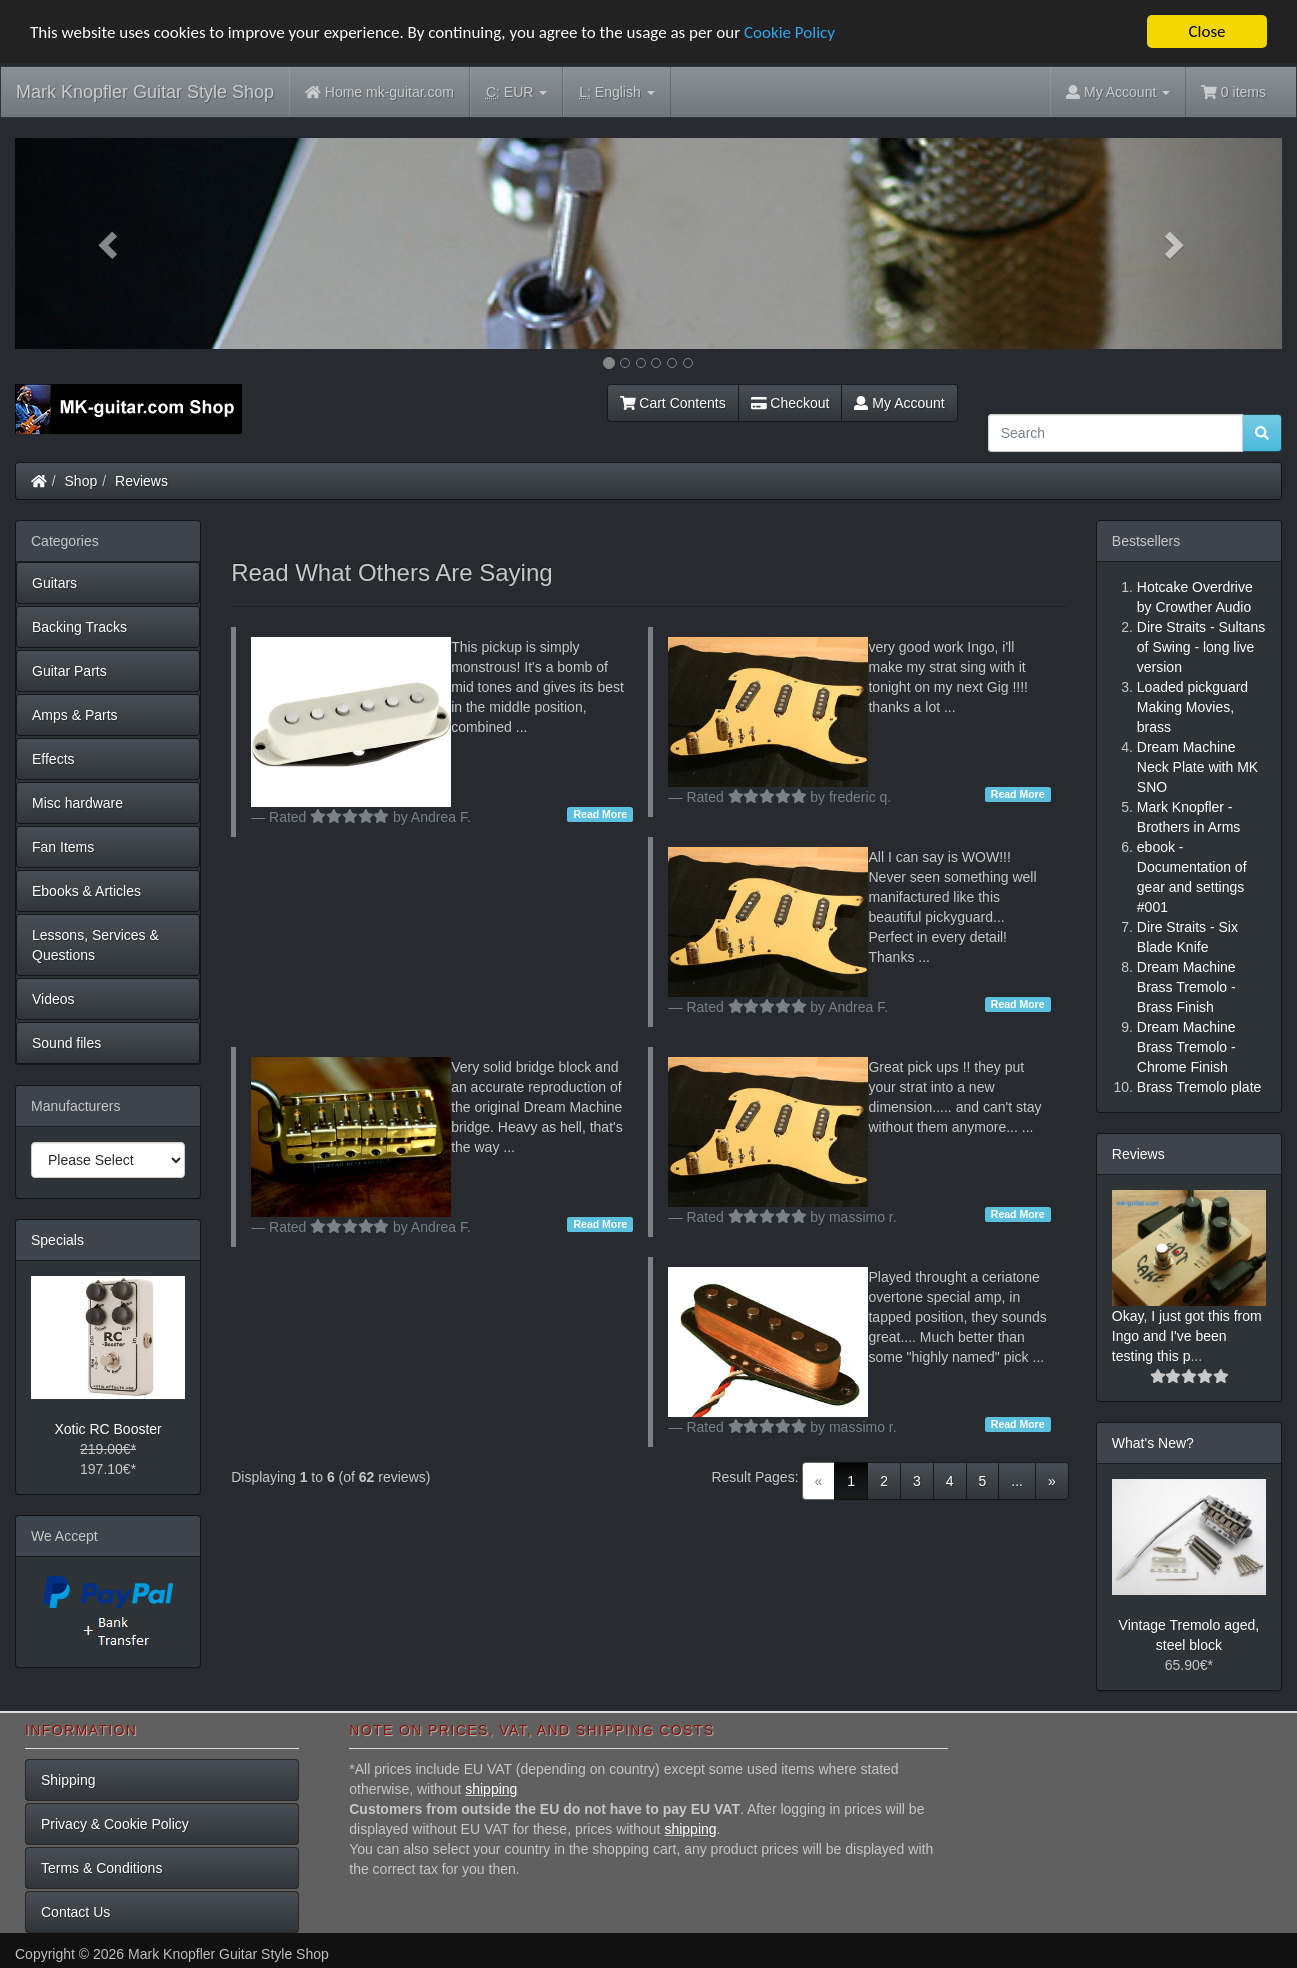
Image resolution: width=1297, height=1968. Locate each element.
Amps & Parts (75, 715)
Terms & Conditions (101, 1868)
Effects (53, 759)
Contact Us (75, 1912)
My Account (899, 403)
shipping (491, 1789)
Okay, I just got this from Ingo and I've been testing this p (1187, 1336)
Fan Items (63, 847)
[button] (110, 243)
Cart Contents (673, 403)
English (616, 92)
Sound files (66, 1043)
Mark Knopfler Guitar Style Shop (145, 92)
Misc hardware (77, 803)
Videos (53, 999)
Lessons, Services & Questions (95, 945)
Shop (81, 481)
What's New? (1153, 1443)
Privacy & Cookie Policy (115, 1824)
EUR (516, 92)
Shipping (68, 1780)
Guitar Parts (69, 671)
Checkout (790, 403)
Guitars (54, 583)
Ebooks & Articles (86, 891)
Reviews (141, 481)
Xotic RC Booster (107, 1429)
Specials (57, 1240)
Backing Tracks (79, 627)
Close (1206, 31)
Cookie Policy (789, 32)
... (1017, 1481)
